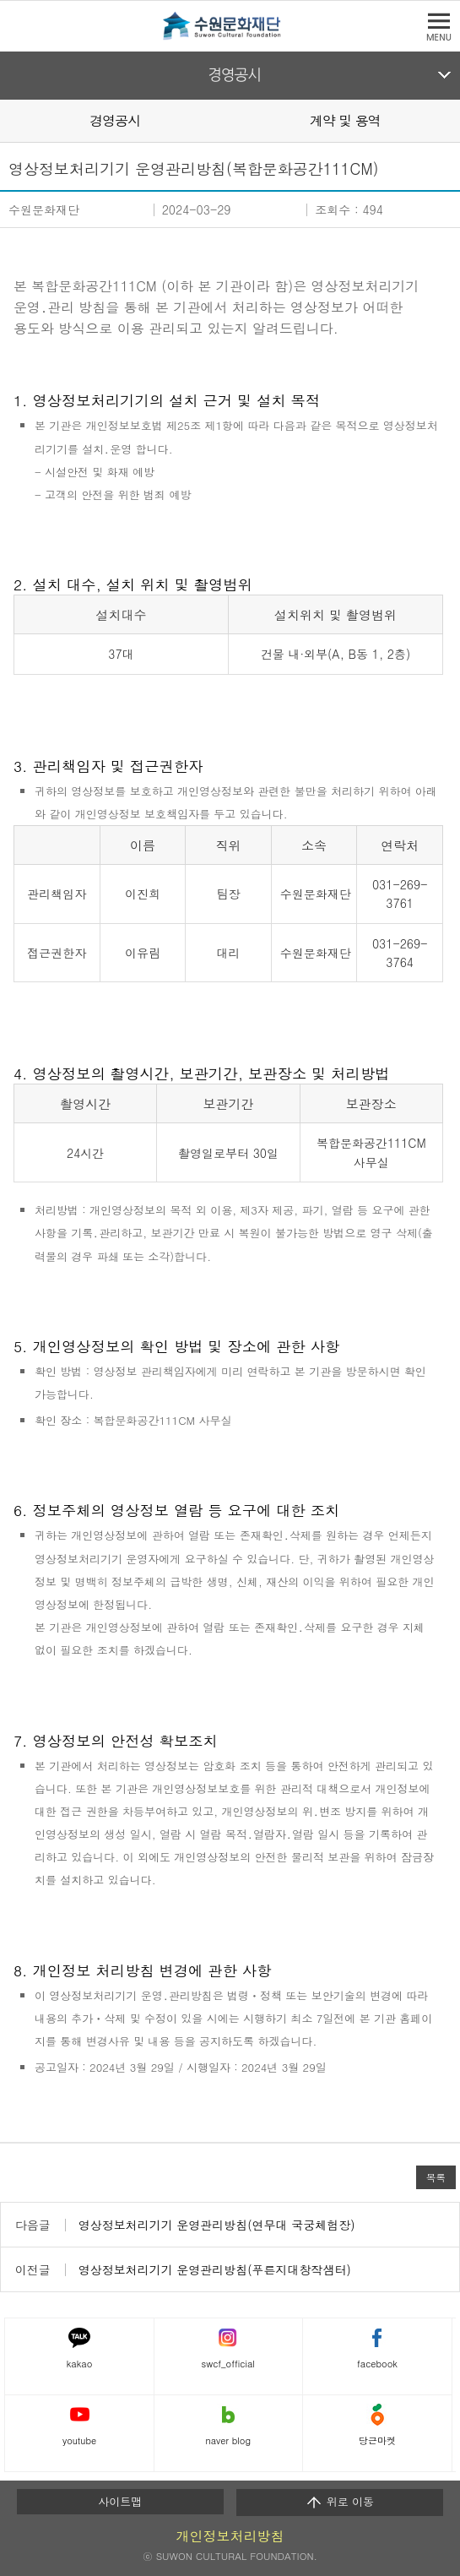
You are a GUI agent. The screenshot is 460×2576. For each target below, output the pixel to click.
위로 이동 (340, 2501)
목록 (436, 2177)
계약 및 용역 (345, 120)
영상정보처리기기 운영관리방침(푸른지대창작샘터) (214, 2269)
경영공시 (234, 75)
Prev (10, 119)
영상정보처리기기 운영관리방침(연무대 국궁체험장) (216, 2224)
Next (449, 119)
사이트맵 (120, 2501)
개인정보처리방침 (230, 2536)
